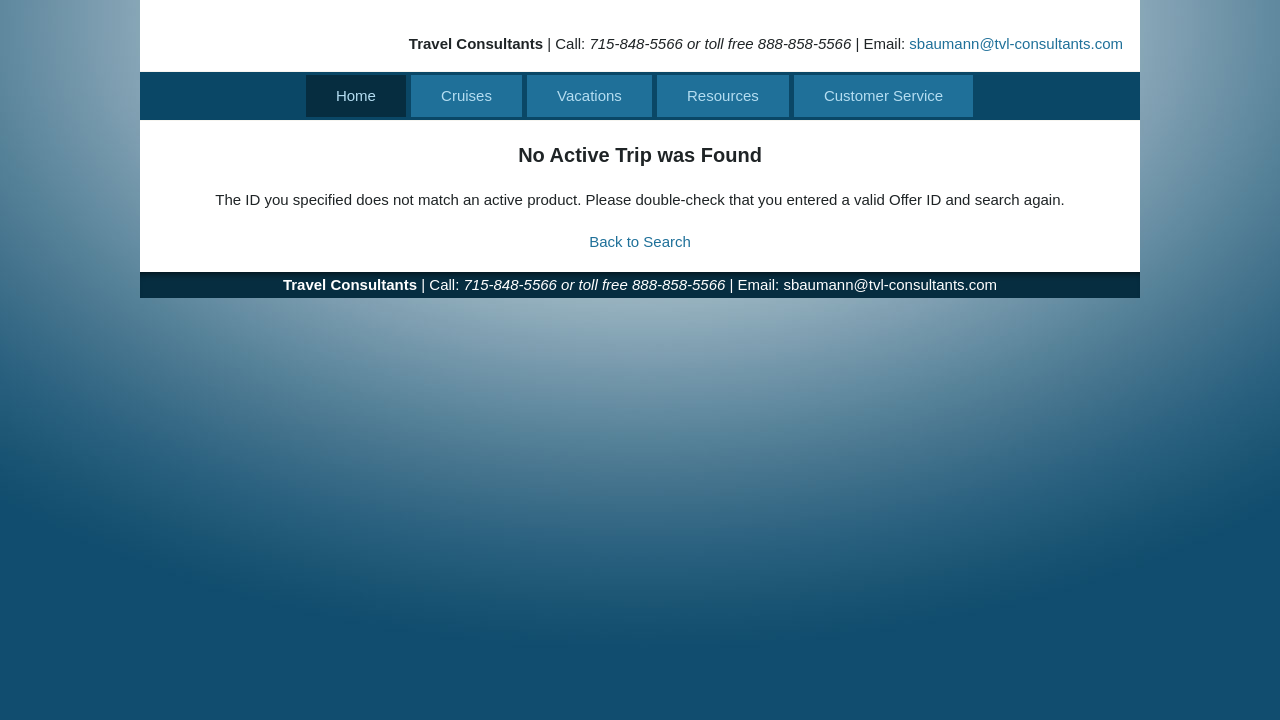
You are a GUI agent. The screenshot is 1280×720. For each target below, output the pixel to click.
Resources (723, 95)
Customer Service (883, 95)
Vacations (589, 95)
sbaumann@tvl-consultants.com (1016, 43)
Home (356, 95)
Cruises (466, 95)
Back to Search (640, 241)
